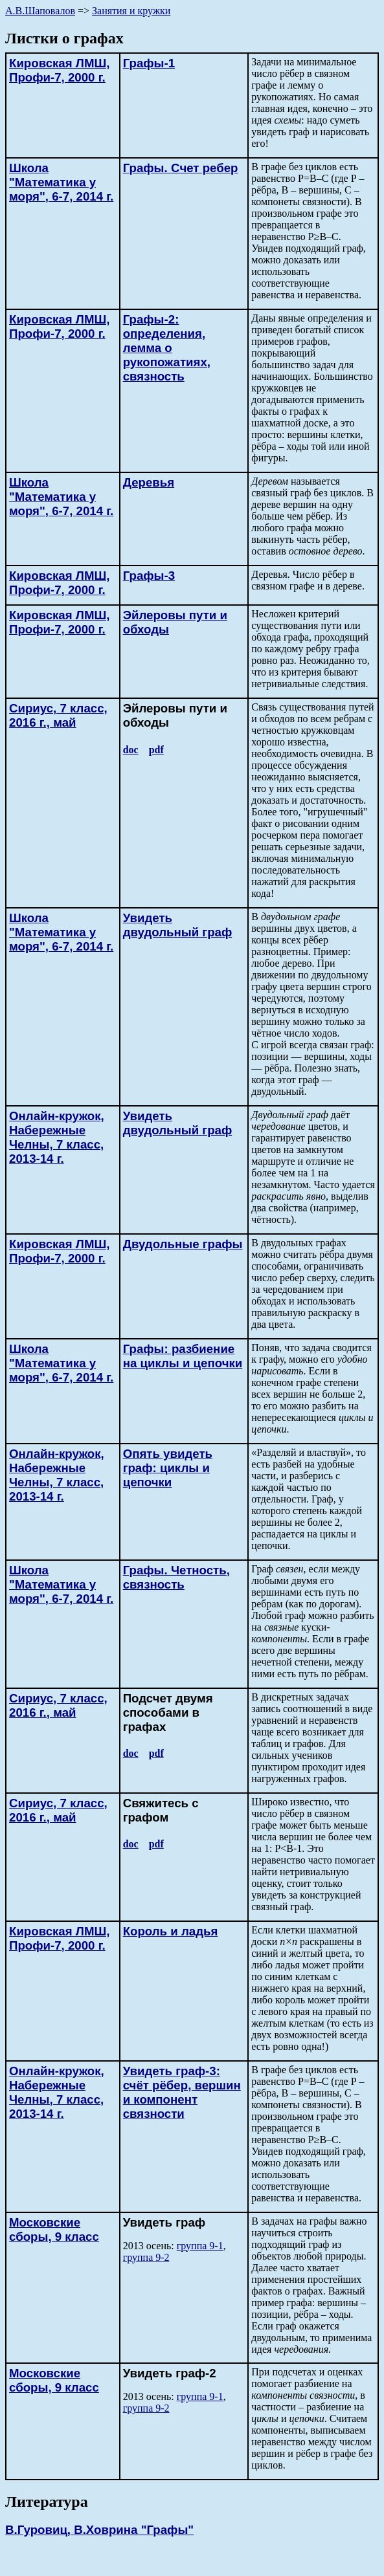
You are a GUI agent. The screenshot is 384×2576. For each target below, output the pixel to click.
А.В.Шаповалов (40, 10)
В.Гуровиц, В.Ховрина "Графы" (99, 2530)
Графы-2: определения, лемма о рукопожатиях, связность (166, 348)
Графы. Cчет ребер (180, 168)
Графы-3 (149, 575)
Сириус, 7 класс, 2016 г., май (58, 715)
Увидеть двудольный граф (177, 925)
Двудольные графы (183, 1244)
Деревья (149, 482)
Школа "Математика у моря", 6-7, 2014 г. (61, 182)
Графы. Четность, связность (176, 1577)
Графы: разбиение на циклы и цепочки (183, 1356)
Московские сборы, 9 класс (54, 2229)
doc (131, 749)
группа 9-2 (146, 2257)
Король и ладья (170, 1931)
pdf (156, 749)
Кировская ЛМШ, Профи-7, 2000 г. (59, 70)
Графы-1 (149, 63)
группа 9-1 (200, 2245)
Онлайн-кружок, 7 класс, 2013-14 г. (56, 1137)
